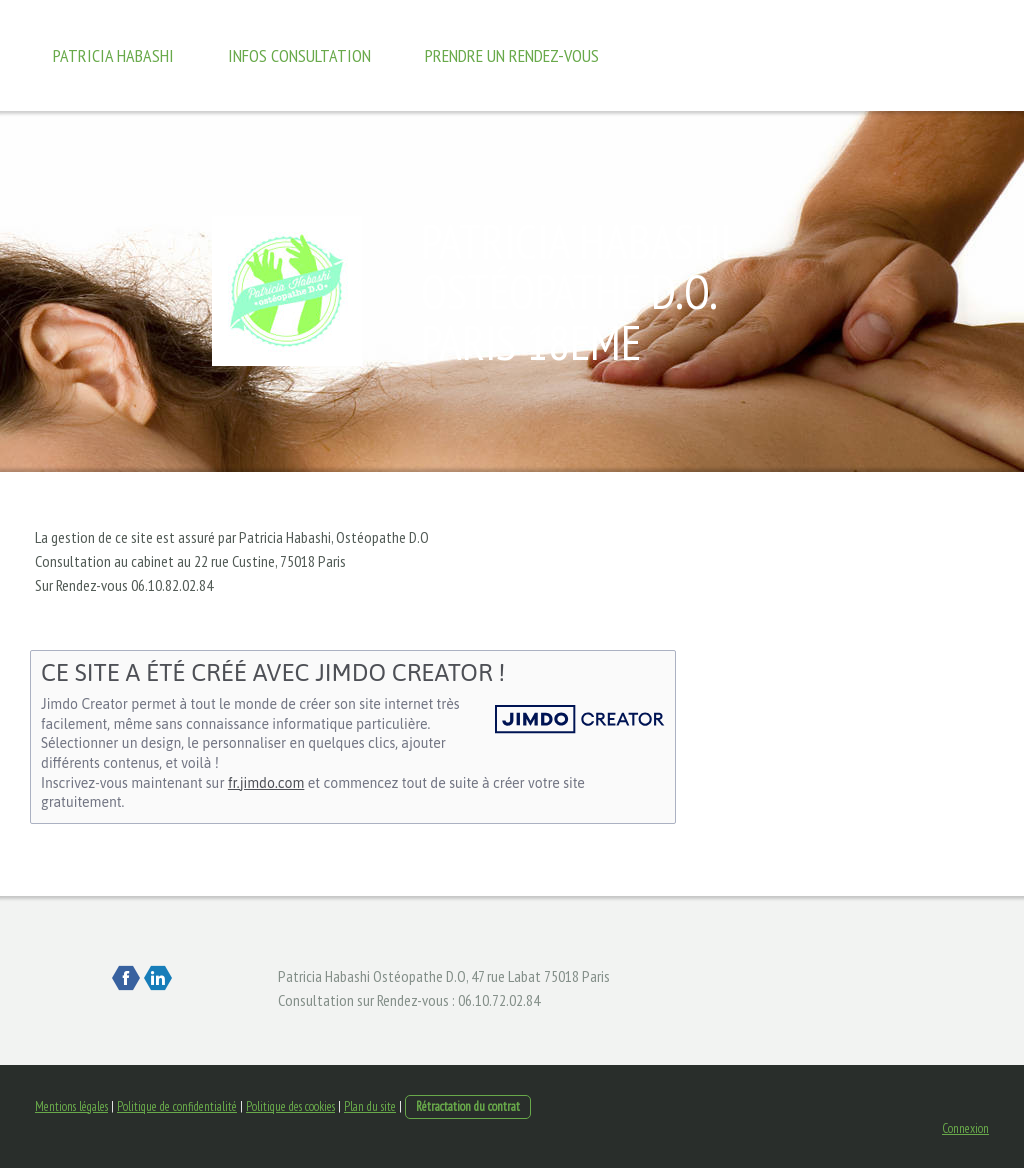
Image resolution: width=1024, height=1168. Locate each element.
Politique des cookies (290, 1106)
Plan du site (370, 1106)
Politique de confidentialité (177, 1106)
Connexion (965, 1128)
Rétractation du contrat (468, 1106)
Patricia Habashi (113, 55)
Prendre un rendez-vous (512, 55)
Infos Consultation (299, 55)
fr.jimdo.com (266, 783)
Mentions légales (71, 1106)
